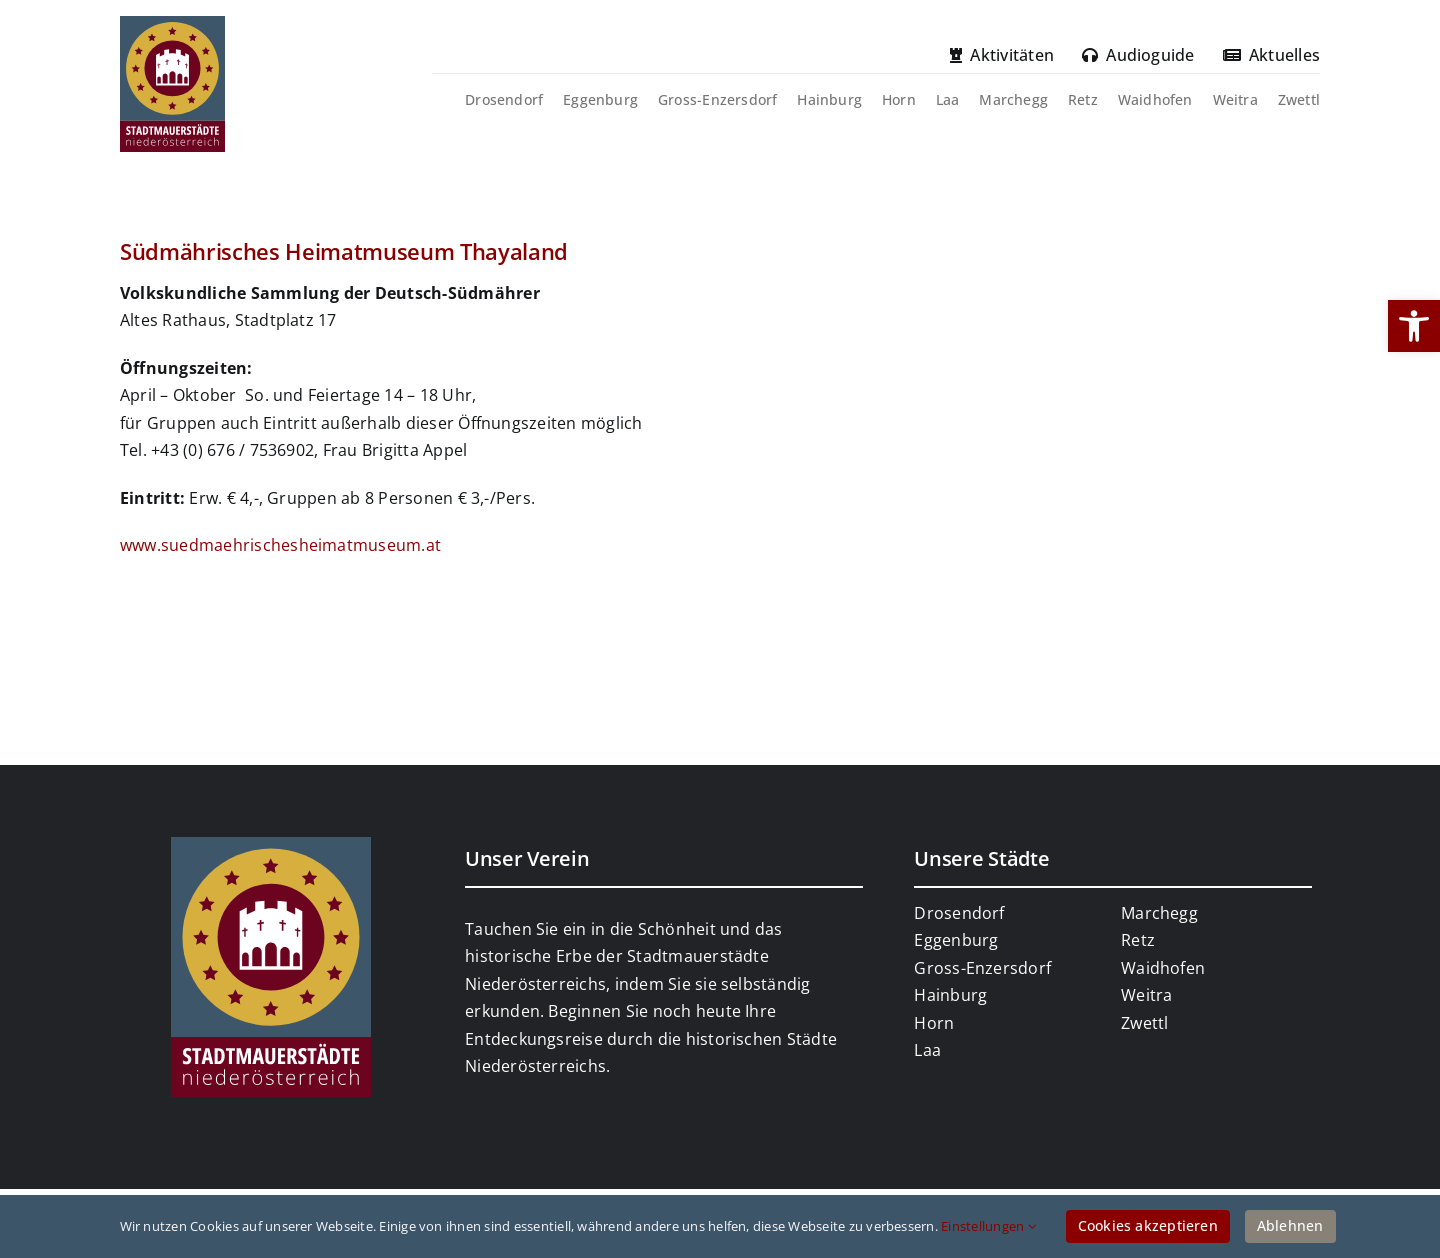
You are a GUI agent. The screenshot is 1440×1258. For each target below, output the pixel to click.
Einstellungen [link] (988, 1226)
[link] (1414, 326)
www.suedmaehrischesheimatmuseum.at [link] (280, 545)
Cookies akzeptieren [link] (1148, 1225)
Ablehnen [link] (1290, 1225)
